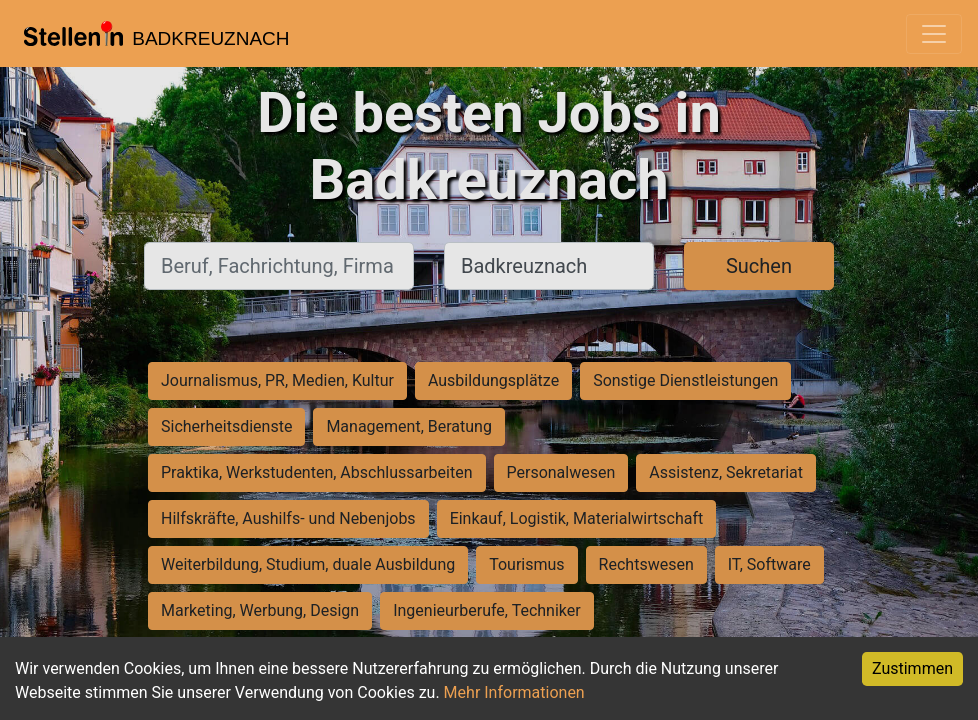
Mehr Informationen (514, 692)
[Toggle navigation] (934, 34)
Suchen (759, 266)
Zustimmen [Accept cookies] (912, 668)
